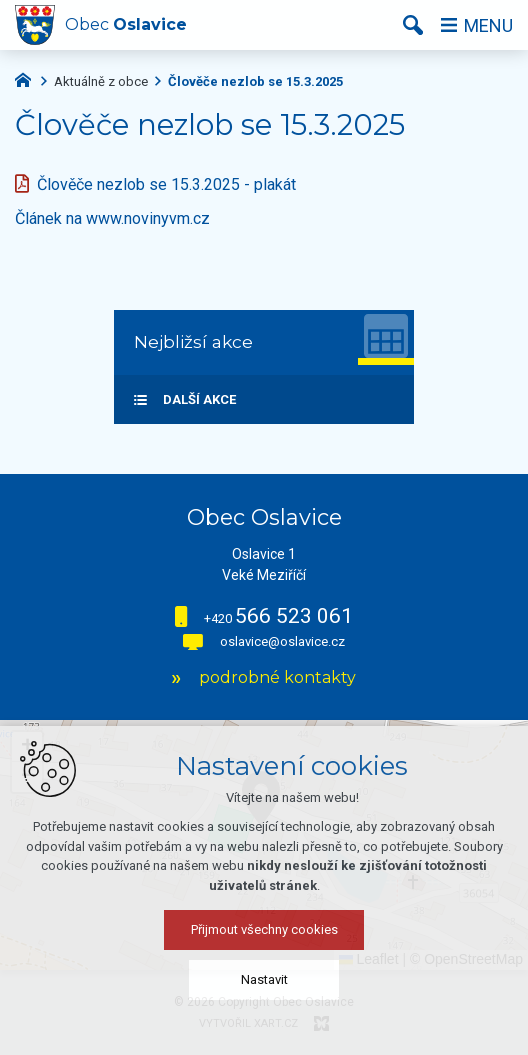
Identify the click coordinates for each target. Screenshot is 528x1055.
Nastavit (264, 979)
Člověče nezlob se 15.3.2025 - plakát (166, 184)
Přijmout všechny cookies (264, 929)
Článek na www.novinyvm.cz (112, 218)
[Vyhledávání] (413, 25)
